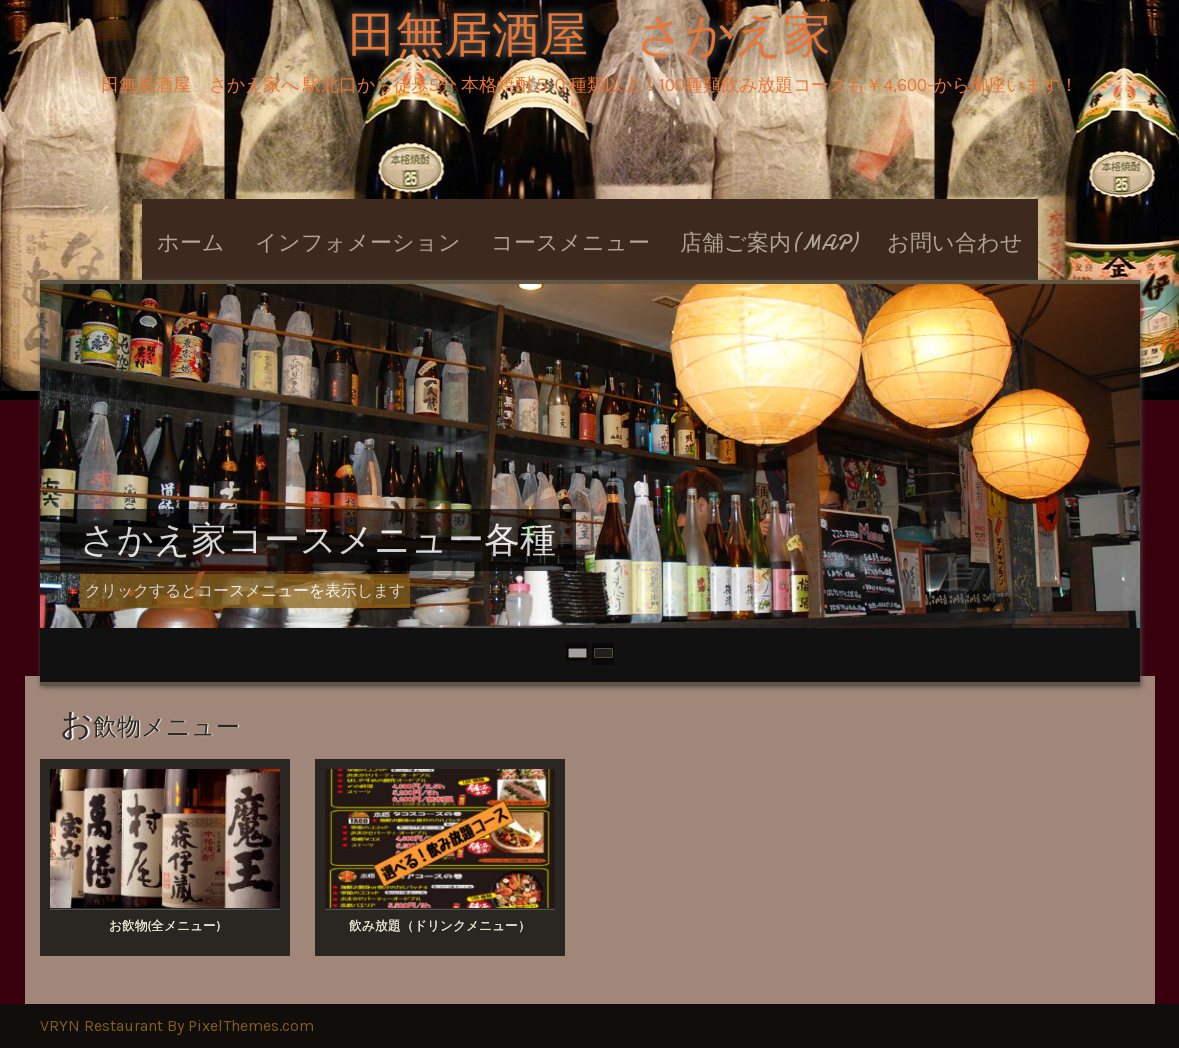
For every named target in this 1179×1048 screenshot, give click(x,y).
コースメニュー (570, 243)
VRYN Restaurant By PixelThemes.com (177, 1025)
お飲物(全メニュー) (165, 925)
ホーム (191, 243)
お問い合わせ (955, 243)
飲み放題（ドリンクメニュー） (440, 925)
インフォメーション (358, 243)
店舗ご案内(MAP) (768, 243)
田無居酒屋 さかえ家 (589, 35)
